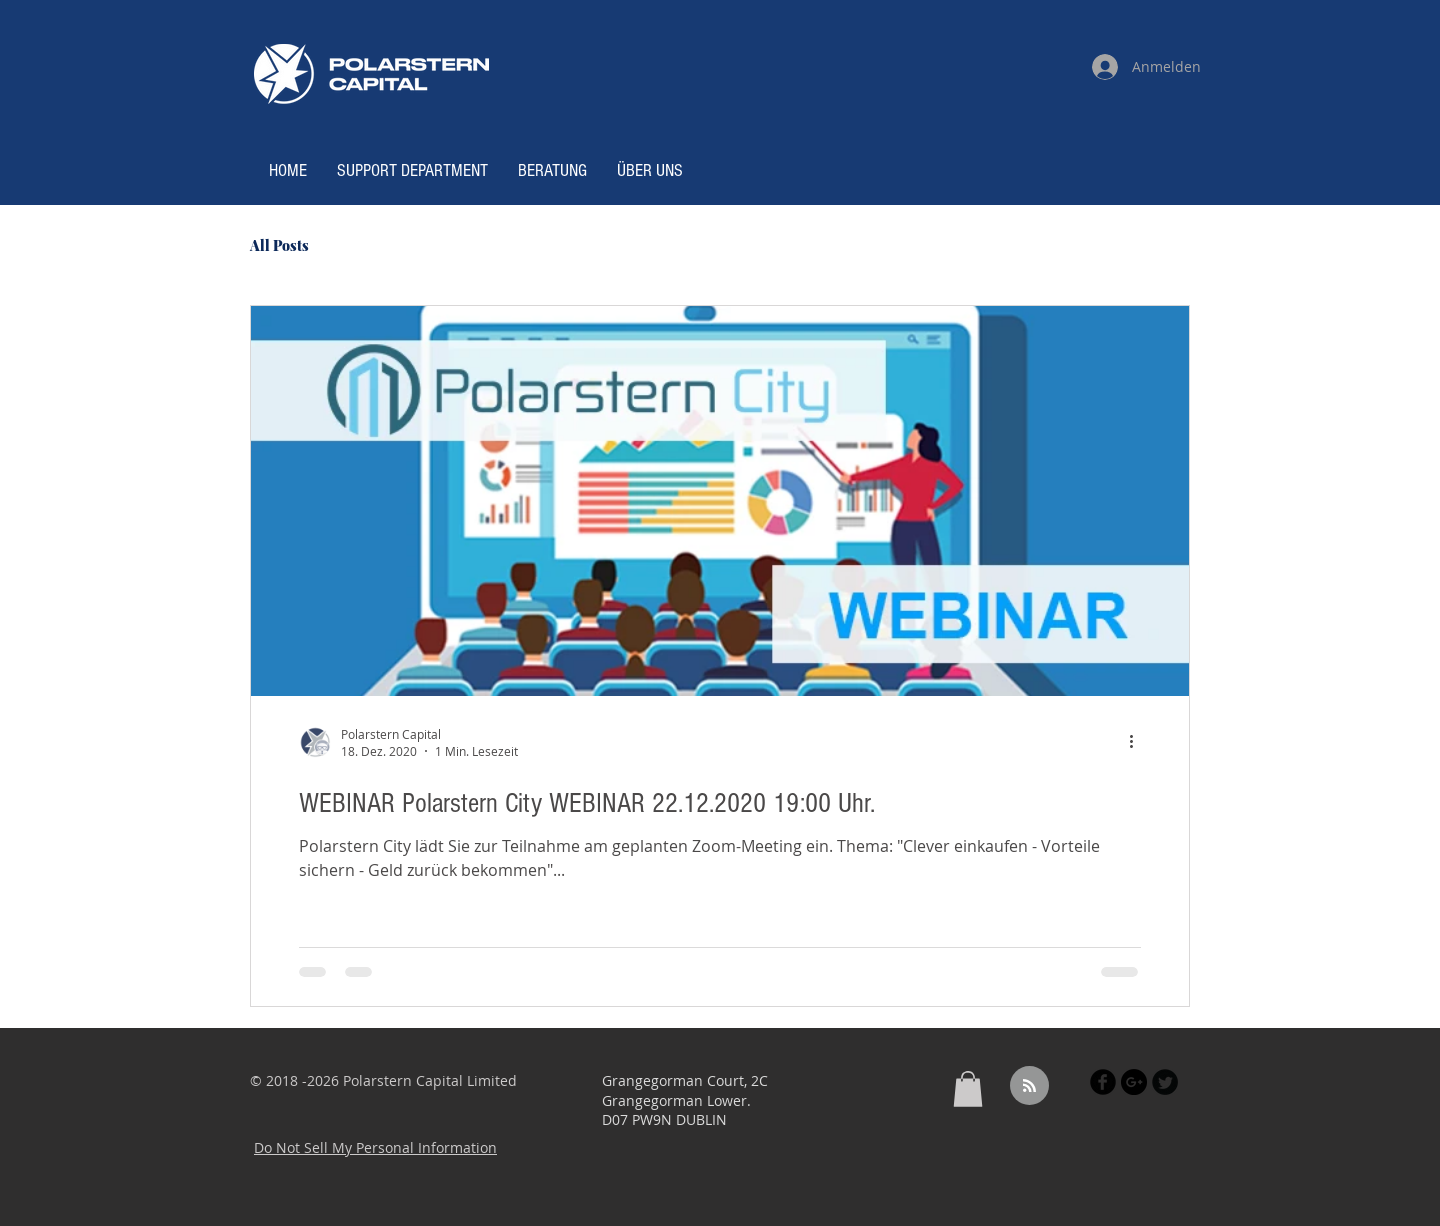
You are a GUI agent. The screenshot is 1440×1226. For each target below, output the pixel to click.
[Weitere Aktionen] (1138, 742)
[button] (968, 1089)
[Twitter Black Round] (1165, 1082)
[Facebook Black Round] (1103, 1082)
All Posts (279, 245)
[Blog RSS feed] (1029, 1086)
